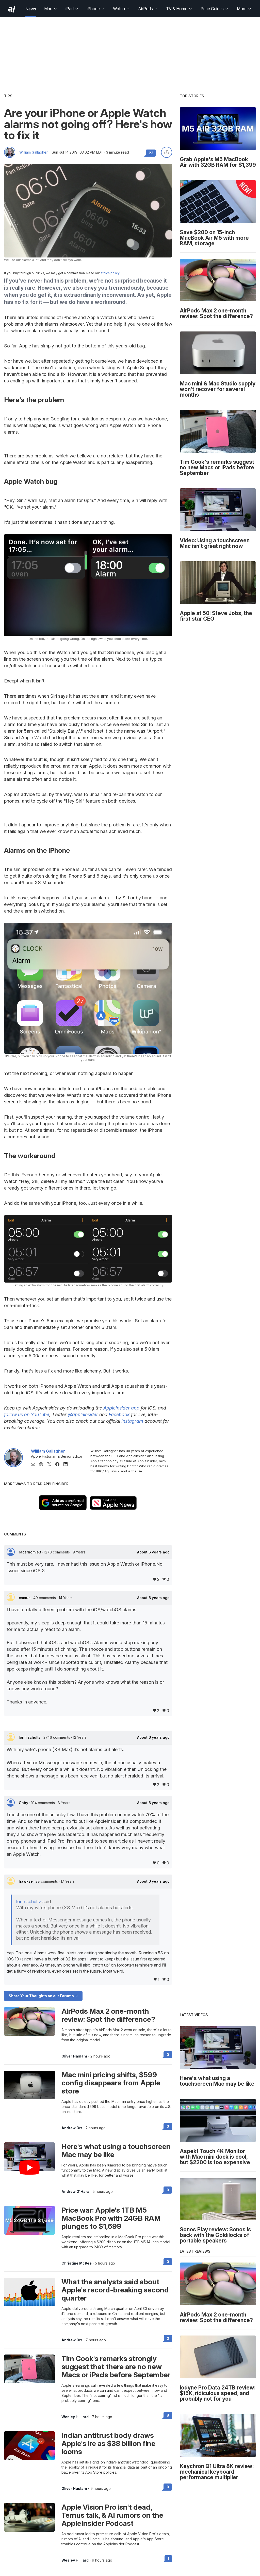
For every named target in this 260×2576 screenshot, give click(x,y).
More (244, 8)
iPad (72, 8)
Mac (50, 8)
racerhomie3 (30, 1552)
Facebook (119, 1414)
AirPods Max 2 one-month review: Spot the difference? (108, 2015)
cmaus (25, 1598)
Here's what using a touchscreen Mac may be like (116, 2150)
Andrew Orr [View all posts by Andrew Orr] (71, 2128)
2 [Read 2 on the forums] (168, 2338)
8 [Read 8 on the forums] (168, 2415)
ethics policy (110, 273)
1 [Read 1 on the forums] (168, 2558)
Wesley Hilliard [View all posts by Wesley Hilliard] (75, 2417)
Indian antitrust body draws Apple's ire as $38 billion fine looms (108, 2443)
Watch (121, 8)
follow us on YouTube (26, 1414)
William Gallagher (33, 152)
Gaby (24, 1803)
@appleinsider (83, 1414)
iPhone (96, 8)
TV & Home (179, 8)
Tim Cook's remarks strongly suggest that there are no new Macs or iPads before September (115, 2366)
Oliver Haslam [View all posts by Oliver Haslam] (74, 2056)
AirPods (148, 8)
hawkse (26, 1881)
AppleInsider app (121, 1408)
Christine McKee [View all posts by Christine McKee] (76, 2263)
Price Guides (215, 8)
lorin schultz (30, 1737)
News (30, 8)
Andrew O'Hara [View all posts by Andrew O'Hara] (75, 2192)
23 (151, 153)
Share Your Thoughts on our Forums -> (43, 1996)
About (153, 1552)
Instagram (132, 1421)
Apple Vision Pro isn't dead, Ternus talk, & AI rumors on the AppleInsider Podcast (112, 2515)
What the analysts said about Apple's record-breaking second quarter (115, 2289)
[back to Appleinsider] (11, 9)
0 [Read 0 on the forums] (168, 2054)
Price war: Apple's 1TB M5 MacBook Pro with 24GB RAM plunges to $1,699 (111, 2218)
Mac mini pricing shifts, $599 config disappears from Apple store (110, 2082)
